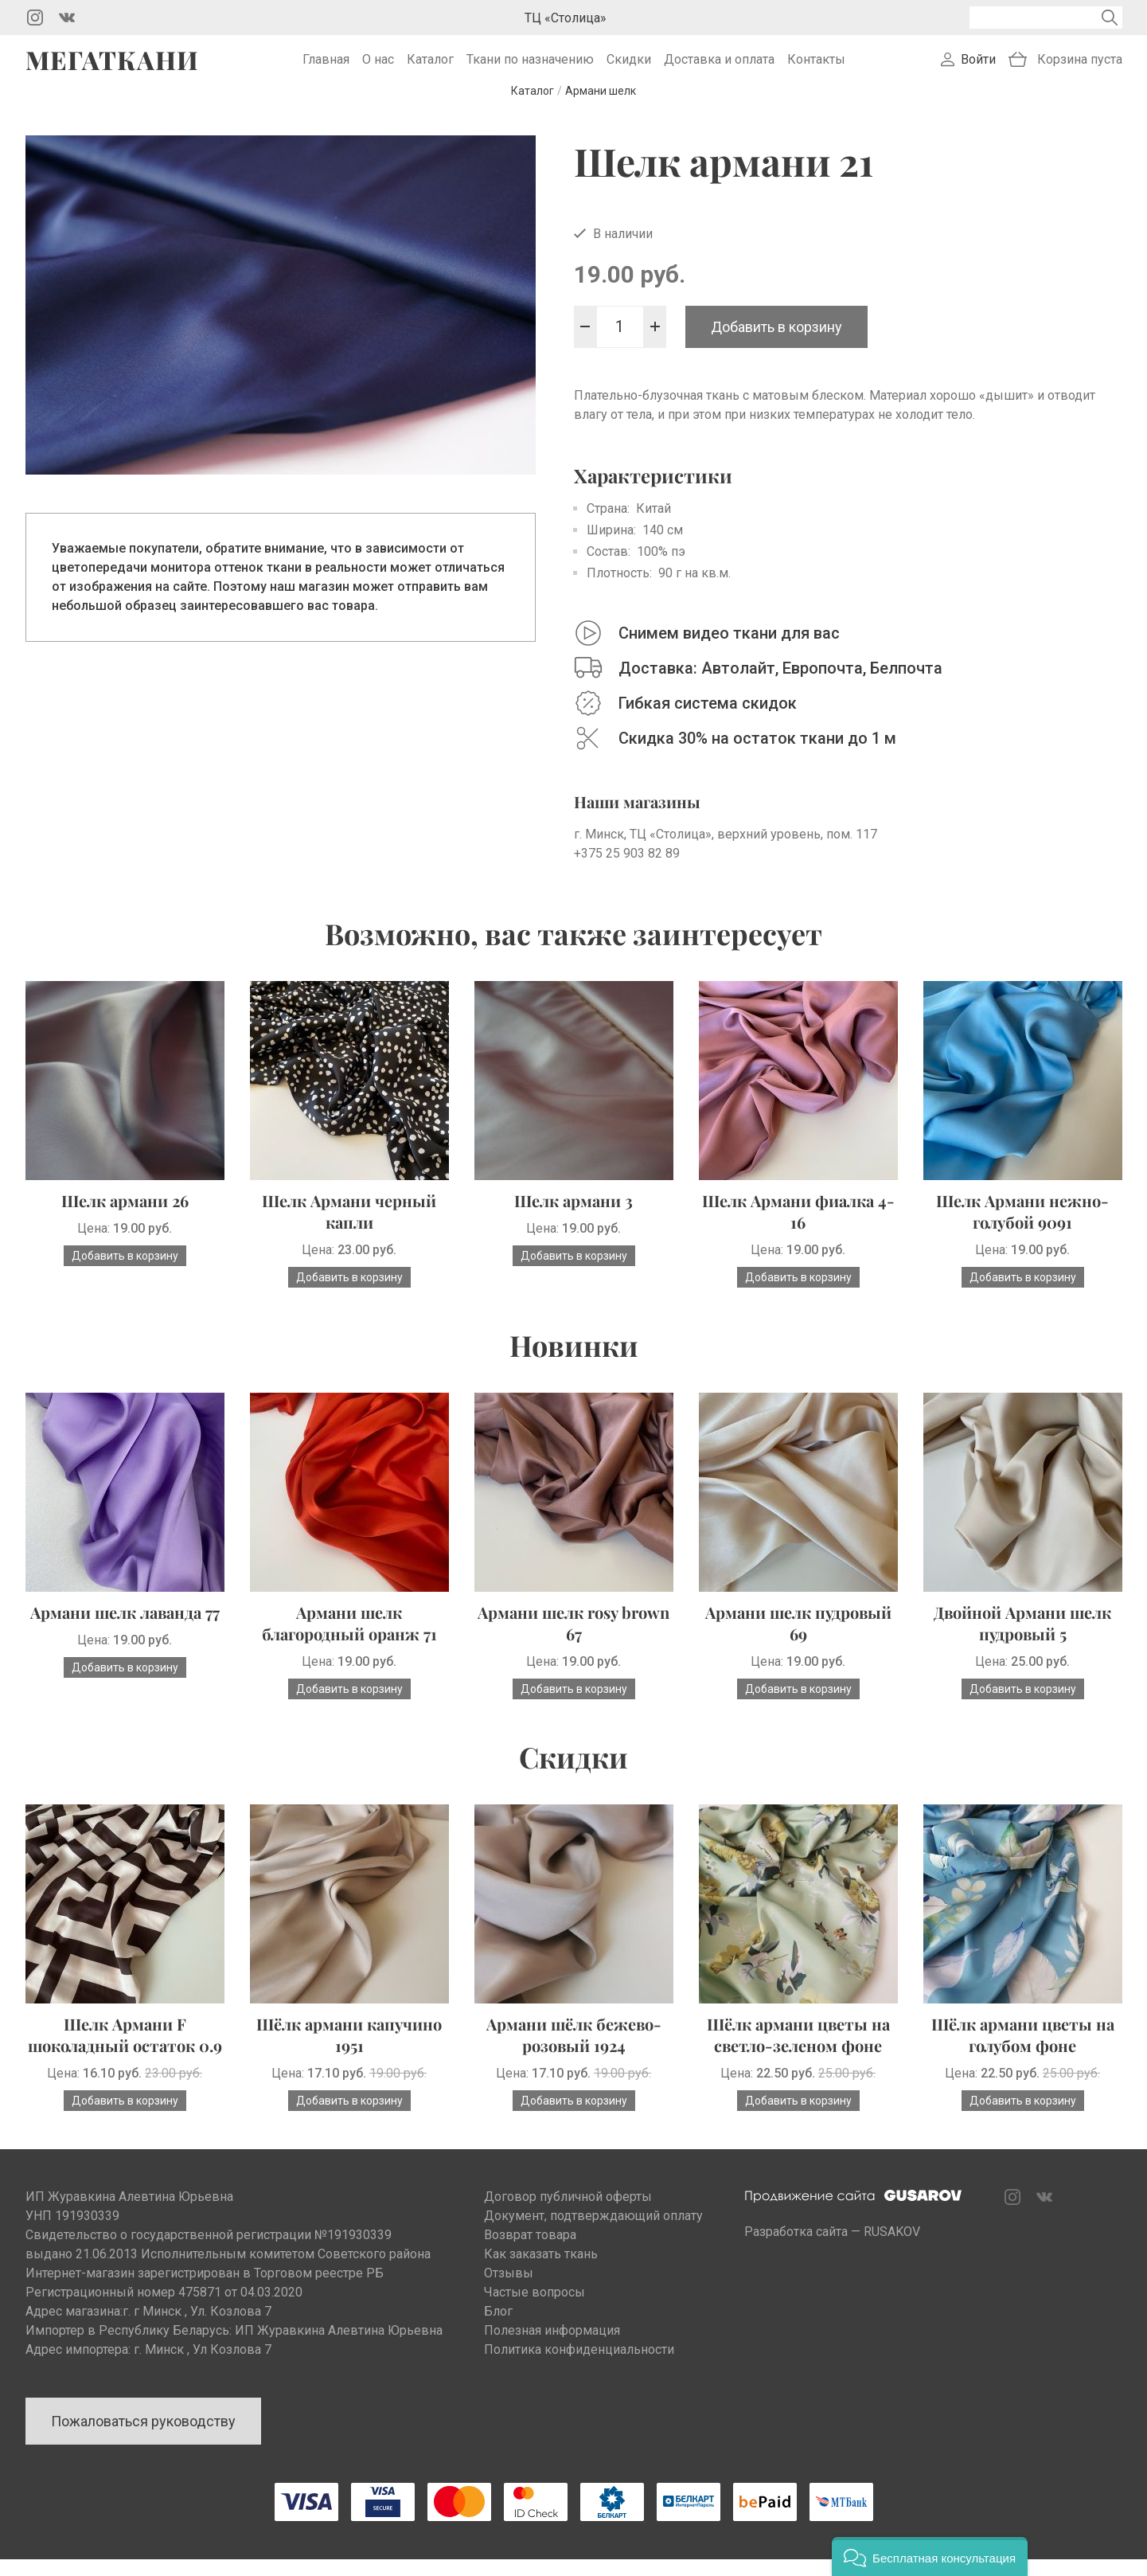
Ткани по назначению (530, 68)
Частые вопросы (534, 2308)
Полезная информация (552, 2347)
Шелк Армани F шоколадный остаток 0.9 (125, 2051)
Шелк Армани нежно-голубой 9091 (1022, 1227)
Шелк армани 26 (125, 1217)
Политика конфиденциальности (579, 2366)
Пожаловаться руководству (143, 2437)
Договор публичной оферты (568, 2213)
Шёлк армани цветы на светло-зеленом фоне (798, 2051)
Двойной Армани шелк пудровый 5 (1022, 1639)
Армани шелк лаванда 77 (125, 1629)
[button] (930, 2556)
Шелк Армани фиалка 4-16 (798, 1227)
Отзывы (508, 2289)
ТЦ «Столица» (566, 17)
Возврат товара (530, 2251)
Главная (325, 68)
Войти (978, 68)
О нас (378, 68)
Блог (498, 2328)
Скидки (629, 68)
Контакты (816, 68)
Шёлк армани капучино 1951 (349, 2051)
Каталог (430, 68)
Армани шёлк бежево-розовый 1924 (573, 2051)
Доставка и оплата (719, 68)
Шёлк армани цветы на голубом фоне (1022, 2051)
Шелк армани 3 (573, 1217)
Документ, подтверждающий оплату (593, 2232)
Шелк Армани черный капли (349, 1227)
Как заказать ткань (541, 2270)
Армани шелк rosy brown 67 (573, 1639)
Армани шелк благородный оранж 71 (349, 1639)
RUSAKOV (892, 2248)
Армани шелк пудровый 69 (798, 1639)
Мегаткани (112, 68)
